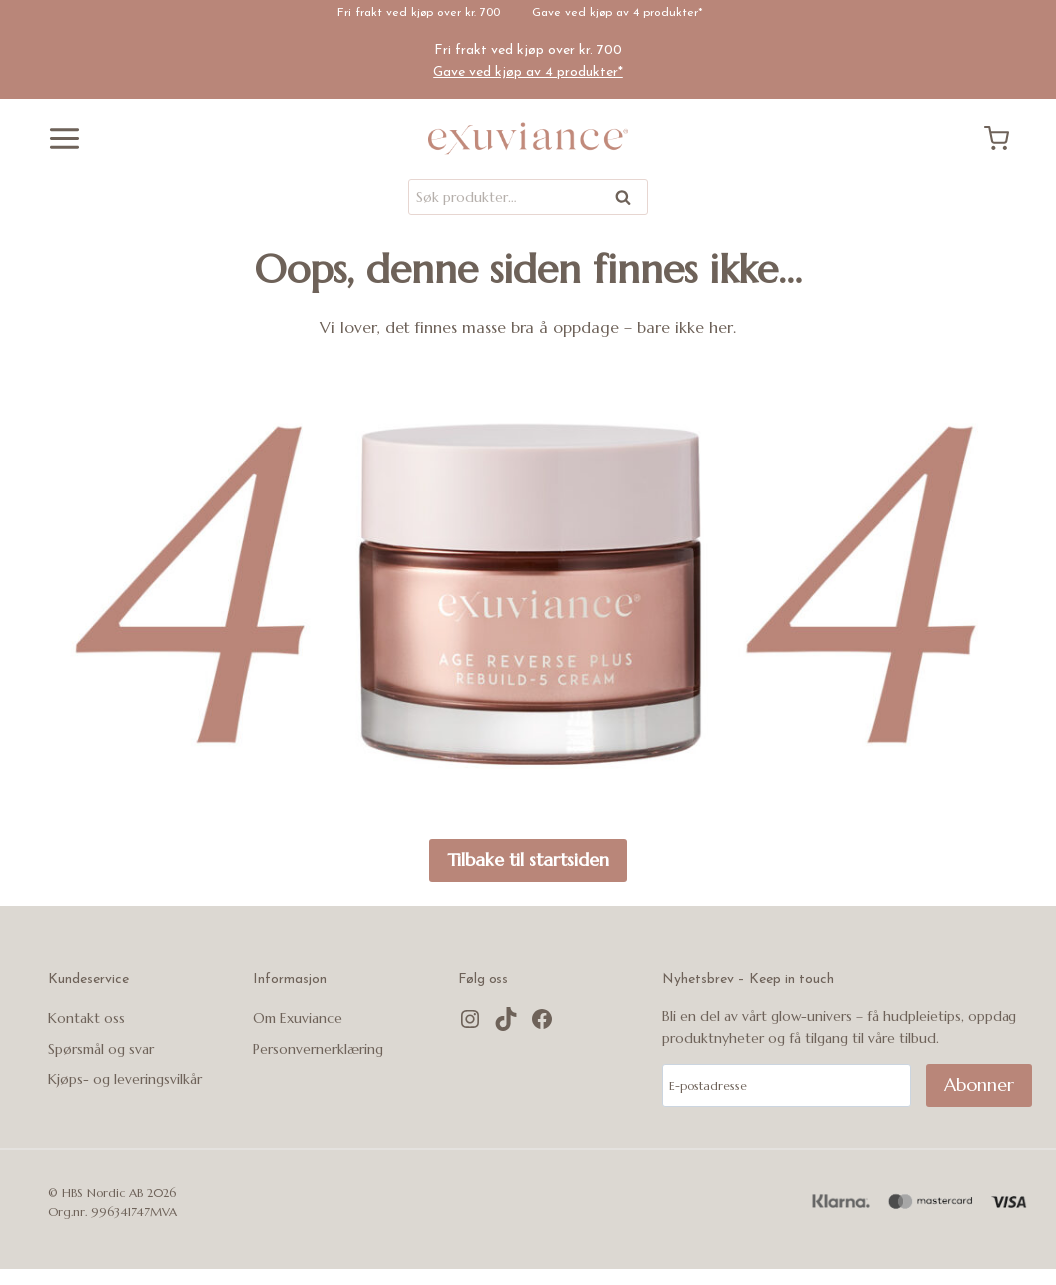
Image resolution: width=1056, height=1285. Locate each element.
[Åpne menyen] (57, 138)
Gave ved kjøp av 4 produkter (615, 13)
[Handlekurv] (1004, 138)
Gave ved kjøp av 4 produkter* (528, 72)
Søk (624, 200)
